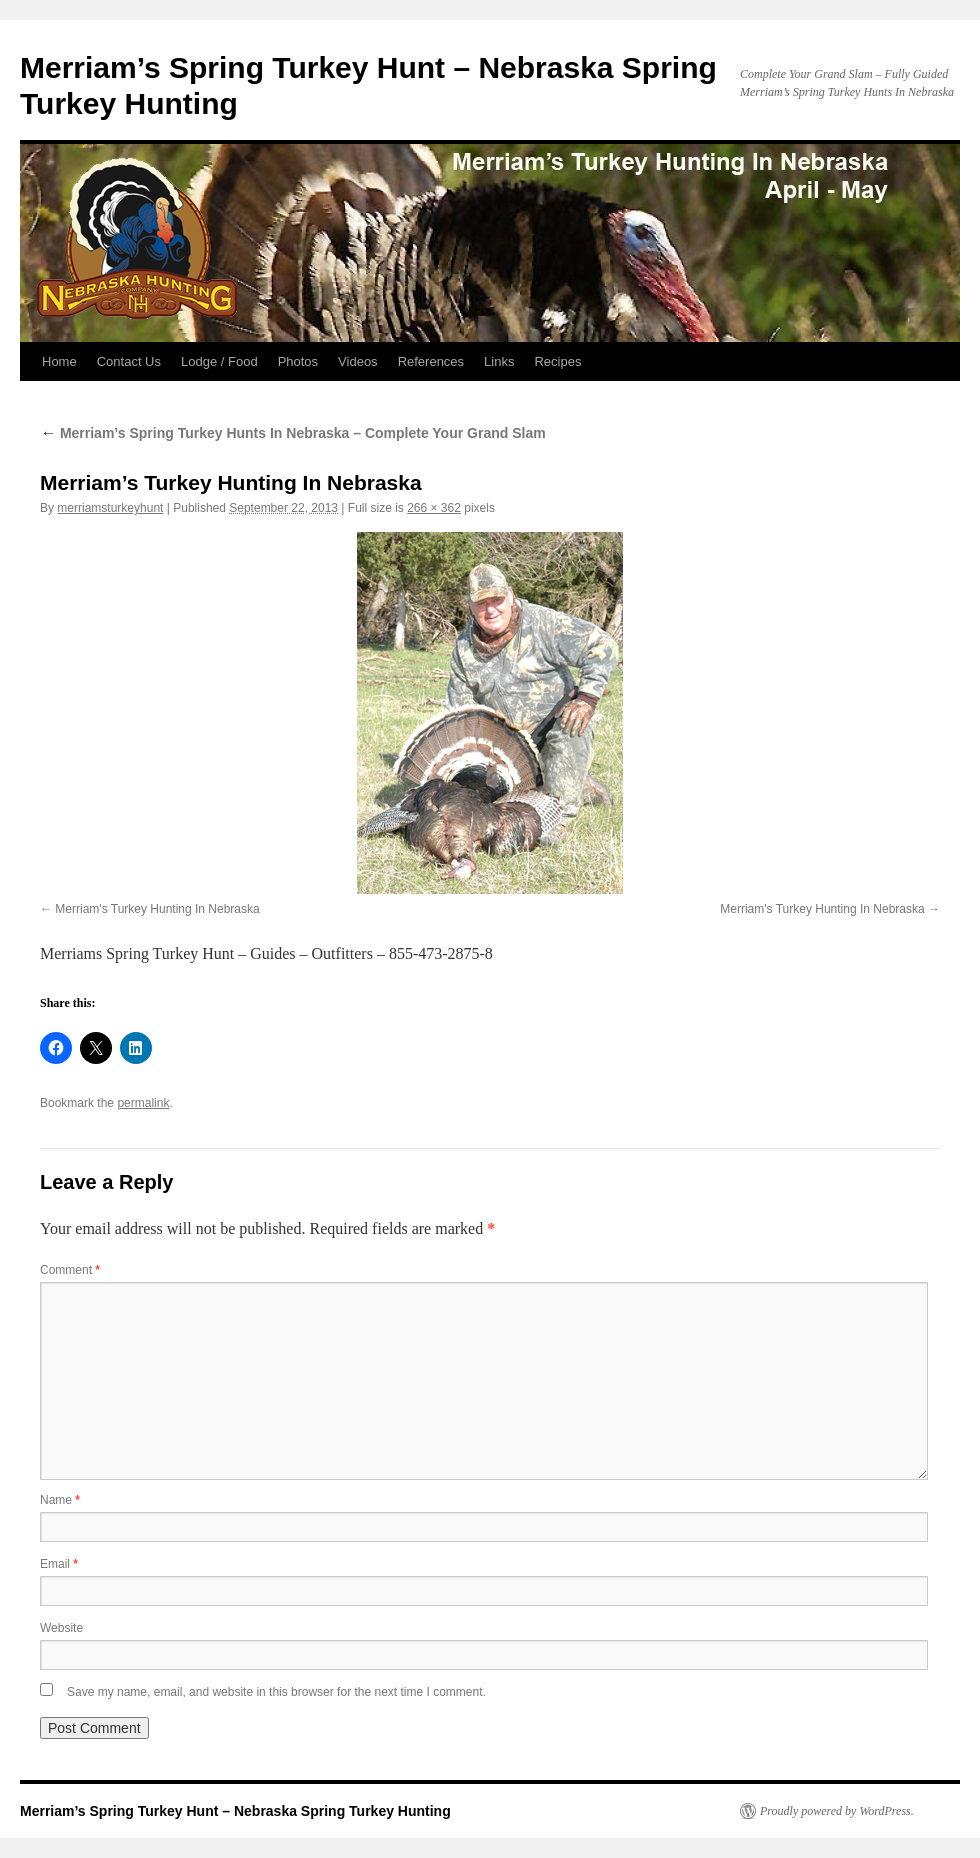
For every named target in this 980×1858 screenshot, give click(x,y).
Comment (70, 1270)
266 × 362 (434, 508)
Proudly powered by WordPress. (837, 1811)
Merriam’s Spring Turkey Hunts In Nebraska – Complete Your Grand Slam (293, 433)
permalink (143, 1103)
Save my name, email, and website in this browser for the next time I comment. (276, 1692)
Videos (358, 361)
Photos (298, 361)
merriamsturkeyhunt (110, 508)
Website (61, 1628)
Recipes (557, 361)
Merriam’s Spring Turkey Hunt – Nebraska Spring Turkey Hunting (235, 1811)
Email (59, 1564)
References (431, 361)
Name (60, 1500)
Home (59, 361)
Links (499, 361)
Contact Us (129, 361)
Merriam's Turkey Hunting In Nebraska (157, 909)
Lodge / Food (219, 361)
